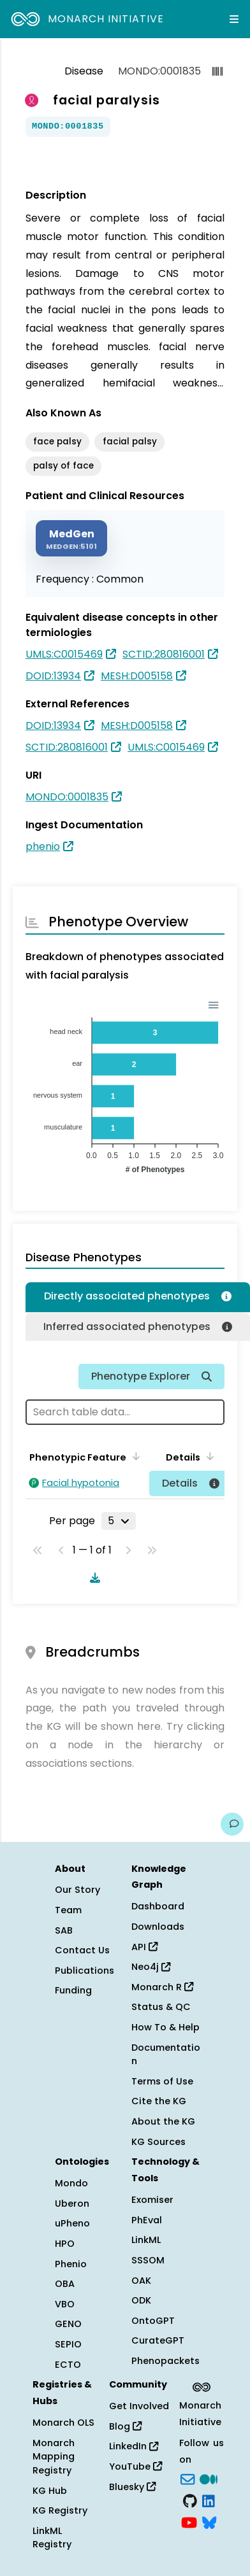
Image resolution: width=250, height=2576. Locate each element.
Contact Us (82, 1950)
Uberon (72, 2203)
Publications (84, 1970)
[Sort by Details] (208, 1456)
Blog (125, 2426)
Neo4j (150, 1966)
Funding (73, 1990)
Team (68, 1910)
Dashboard (157, 1906)
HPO (65, 2243)
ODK (141, 2300)
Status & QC (161, 2006)
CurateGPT (157, 2340)
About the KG (163, 2121)
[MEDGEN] (71, 538)
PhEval (146, 2220)
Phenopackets (165, 2360)
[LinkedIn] (208, 2499)
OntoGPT (153, 2320)
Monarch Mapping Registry (54, 2457)
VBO (65, 2304)
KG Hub (50, 2490)
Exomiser (152, 2199)
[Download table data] (92, 1578)
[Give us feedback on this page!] (232, 1824)
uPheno (72, 2223)
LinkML (146, 2239)
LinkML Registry (52, 2537)
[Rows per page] (118, 1521)
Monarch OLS (63, 2422)
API (144, 1947)
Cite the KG (158, 2101)
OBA (65, 2283)
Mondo (71, 2183)
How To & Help (165, 2027)
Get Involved (139, 2406)
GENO (68, 2324)
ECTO (68, 2364)
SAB (64, 1930)
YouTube (135, 2466)
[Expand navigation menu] (234, 19)
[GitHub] (190, 2499)
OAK (141, 2280)
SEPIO (68, 2344)
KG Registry (60, 2510)
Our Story (77, 1889)
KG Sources (158, 2141)
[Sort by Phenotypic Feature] (134, 1456)
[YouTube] (189, 2521)
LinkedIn (133, 2446)
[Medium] (208, 2478)
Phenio (71, 2264)
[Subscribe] (187, 2478)
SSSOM (148, 2260)
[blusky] (209, 2521)
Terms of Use (162, 2081)
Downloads (157, 1926)
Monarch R (162, 1987)
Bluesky (132, 2486)
